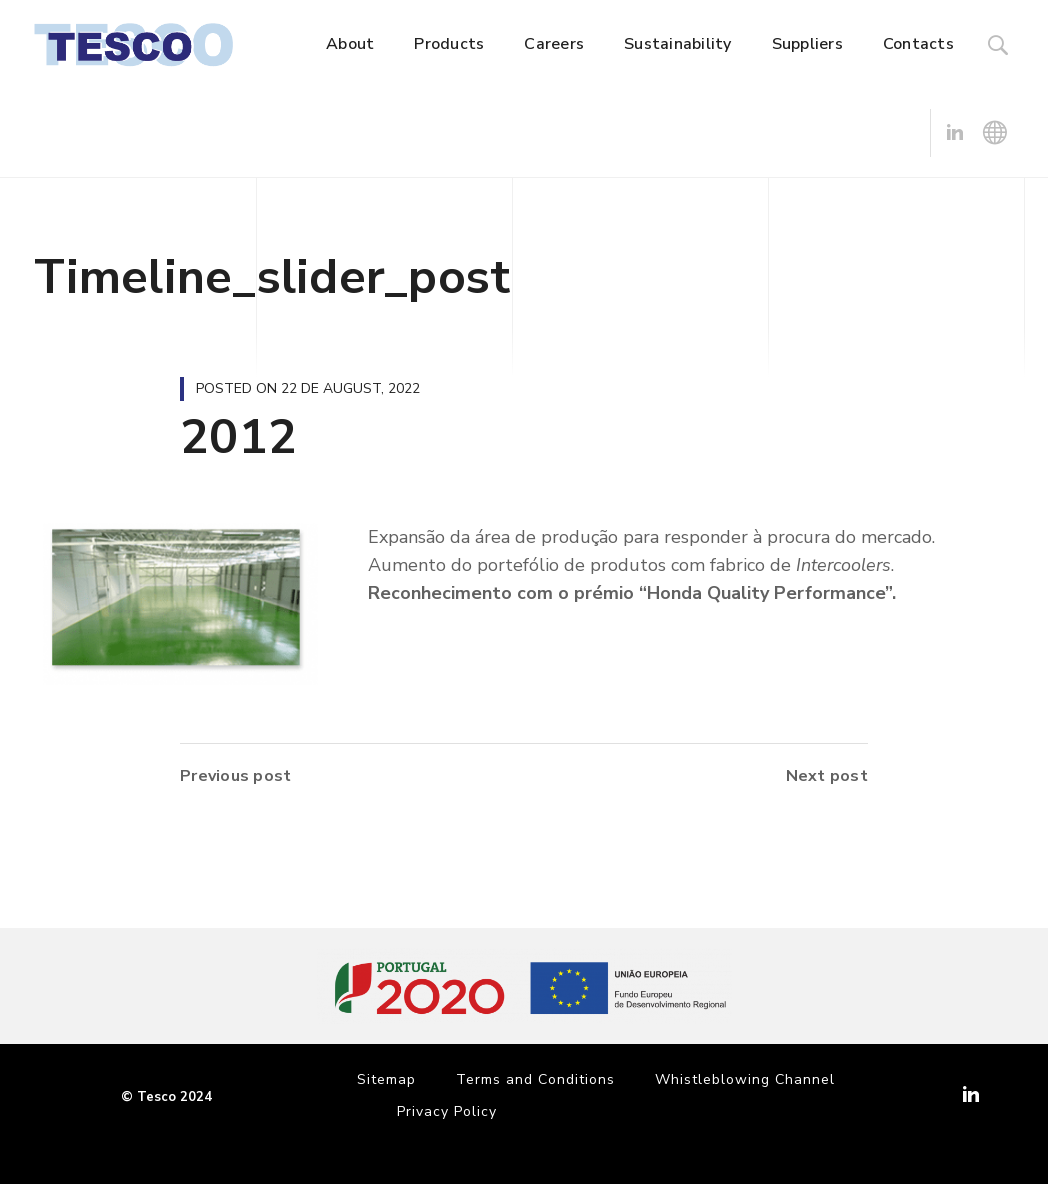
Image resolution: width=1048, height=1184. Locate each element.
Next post (827, 776)
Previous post (235, 776)
